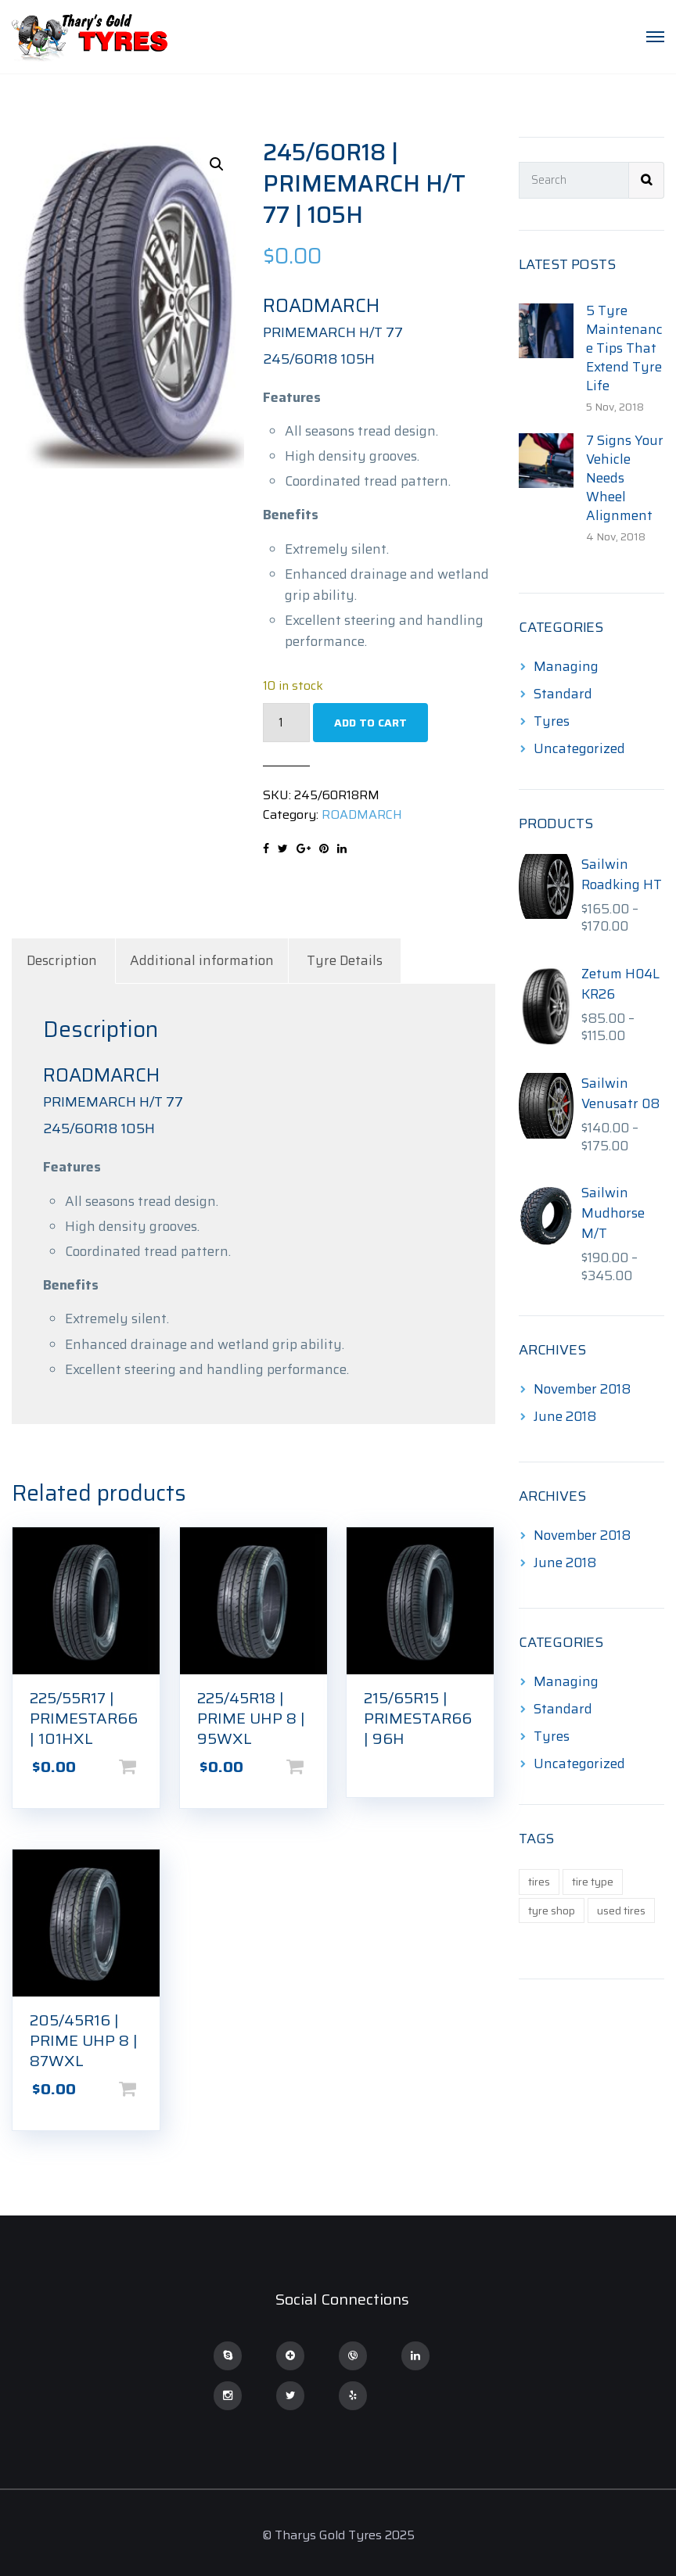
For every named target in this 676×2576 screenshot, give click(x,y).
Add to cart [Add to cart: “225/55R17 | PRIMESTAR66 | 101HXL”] (153, 1766)
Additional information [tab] (202, 960)
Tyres (552, 721)
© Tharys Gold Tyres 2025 (338, 2535)
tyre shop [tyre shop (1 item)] (551, 1910)
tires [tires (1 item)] (539, 1881)
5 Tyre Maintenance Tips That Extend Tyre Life (624, 348)
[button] (217, 164)
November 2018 (582, 1389)
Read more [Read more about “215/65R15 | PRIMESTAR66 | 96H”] (487, 1761)
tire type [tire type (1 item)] (592, 1881)
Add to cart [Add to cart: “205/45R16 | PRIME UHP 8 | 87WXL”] (153, 2088)
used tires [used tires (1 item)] (621, 1910)
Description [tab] (62, 960)
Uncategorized (579, 748)
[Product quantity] (286, 722)
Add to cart (370, 722)
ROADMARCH (362, 814)
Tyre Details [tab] (345, 960)
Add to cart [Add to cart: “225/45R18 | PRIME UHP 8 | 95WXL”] (320, 1766)
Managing (566, 666)
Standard (563, 693)
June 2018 (565, 1416)
